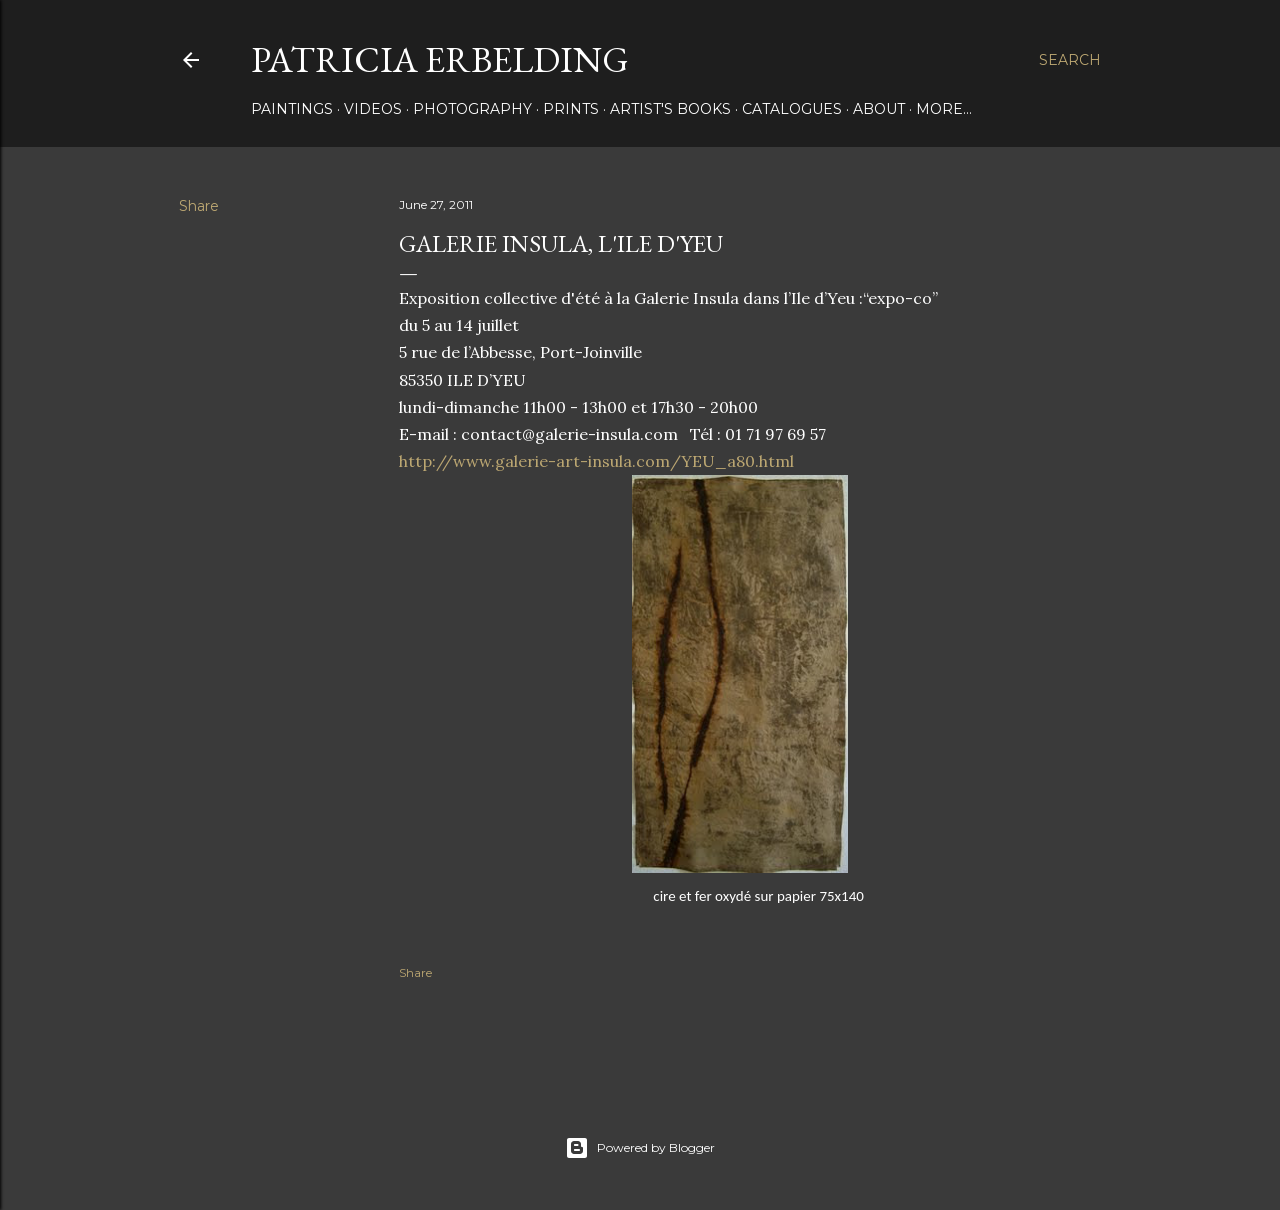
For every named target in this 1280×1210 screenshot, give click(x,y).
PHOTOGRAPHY (472, 109)
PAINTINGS (292, 109)
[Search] (1070, 60)
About (879, 109)
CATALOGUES (792, 109)
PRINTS (571, 109)
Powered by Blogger (640, 1148)
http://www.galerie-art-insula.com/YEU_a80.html (596, 461)
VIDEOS (373, 109)
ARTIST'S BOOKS (670, 109)
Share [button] (199, 206)
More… (944, 109)
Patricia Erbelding (440, 59)
